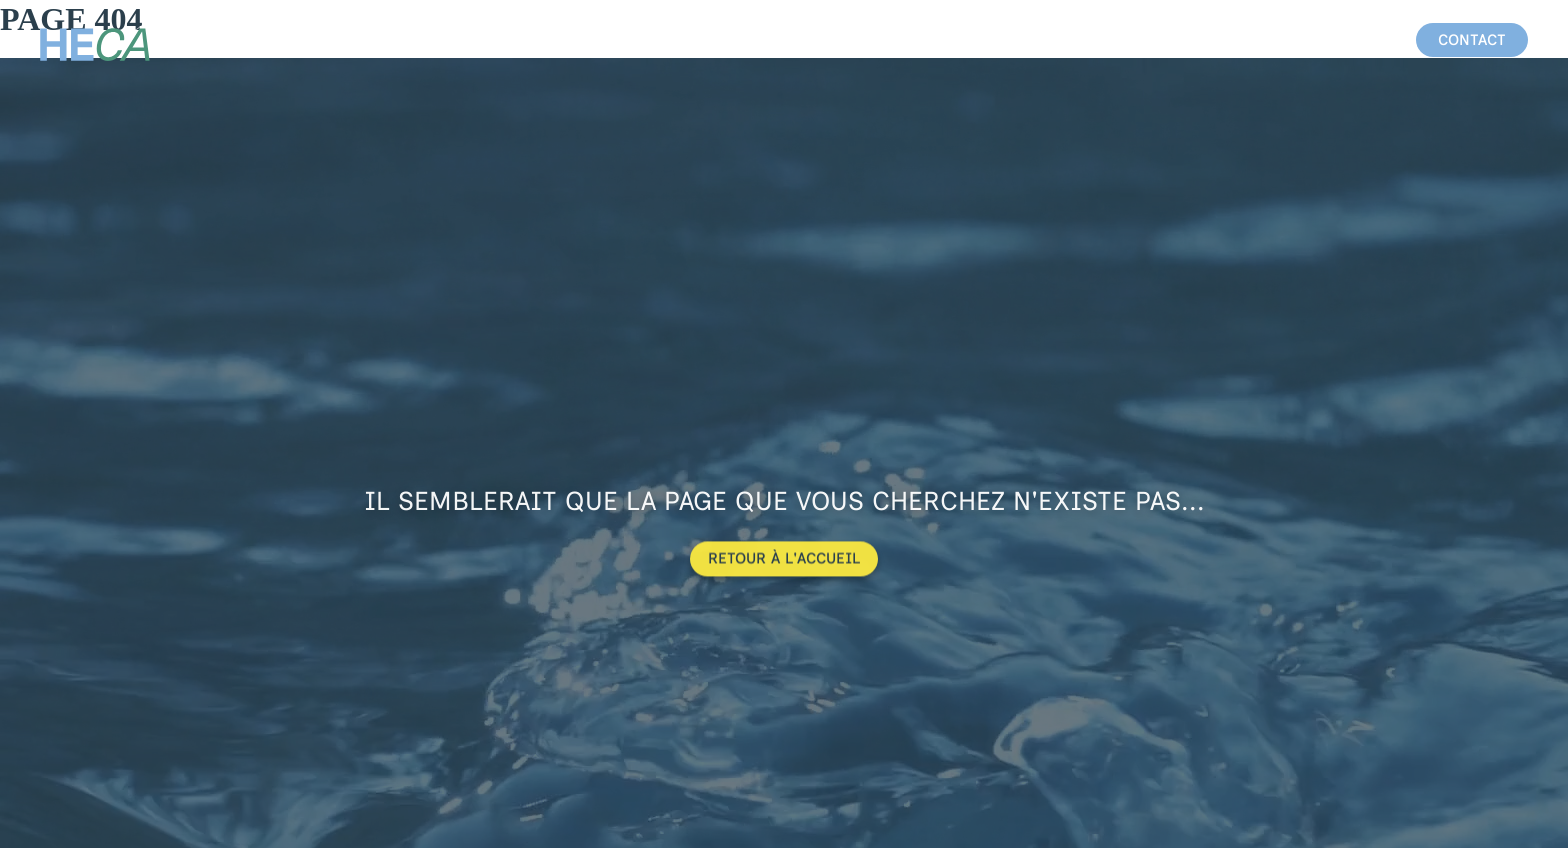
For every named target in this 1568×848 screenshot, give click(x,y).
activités (1142, 40)
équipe (1353, 40)
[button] (1472, 40)
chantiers (1253, 40)
